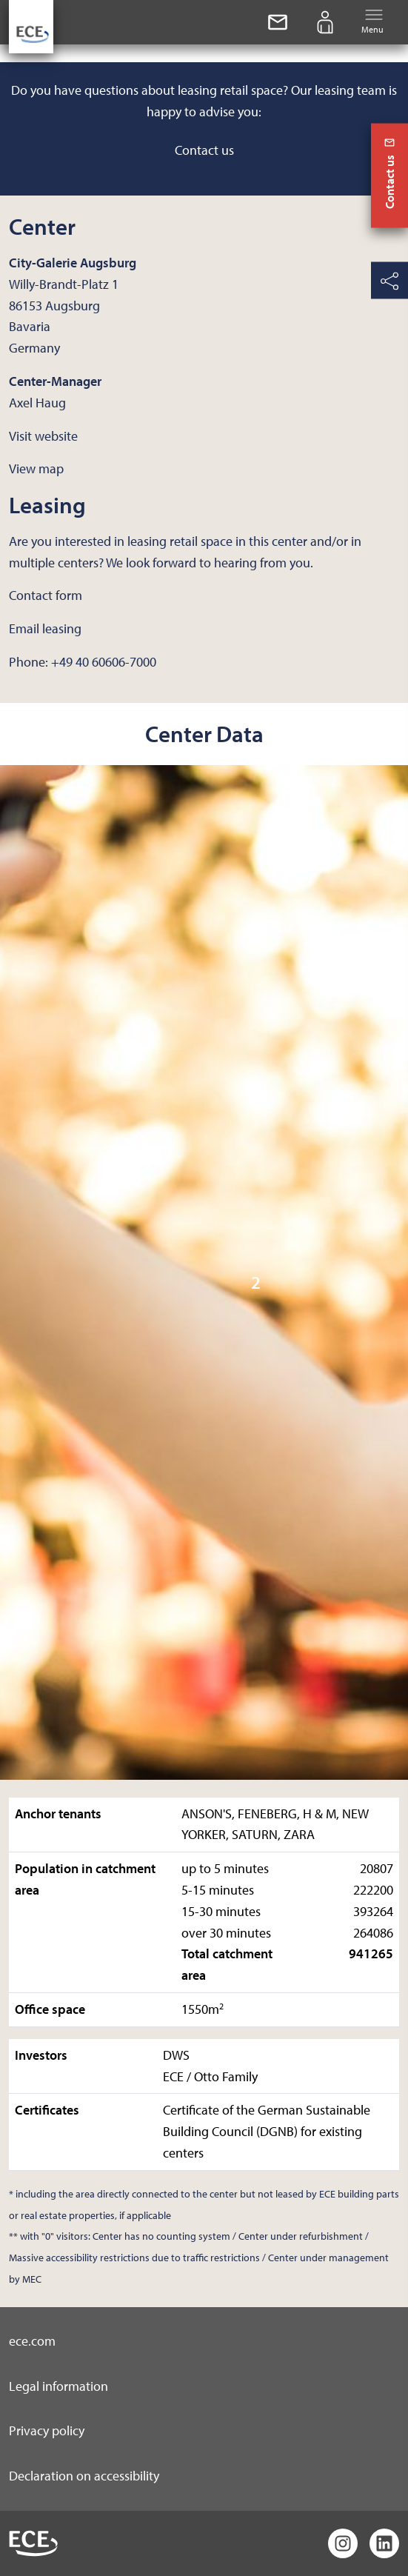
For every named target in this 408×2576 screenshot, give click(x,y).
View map (36, 468)
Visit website (43, 435)
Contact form (45, 595)
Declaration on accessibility (84, 2475)
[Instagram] (343, 2543)
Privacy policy (46, 2430)
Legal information (58, 2386)
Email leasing (45, 628)
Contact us (204, 150)
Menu (372, 21)
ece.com (32, 2340)
